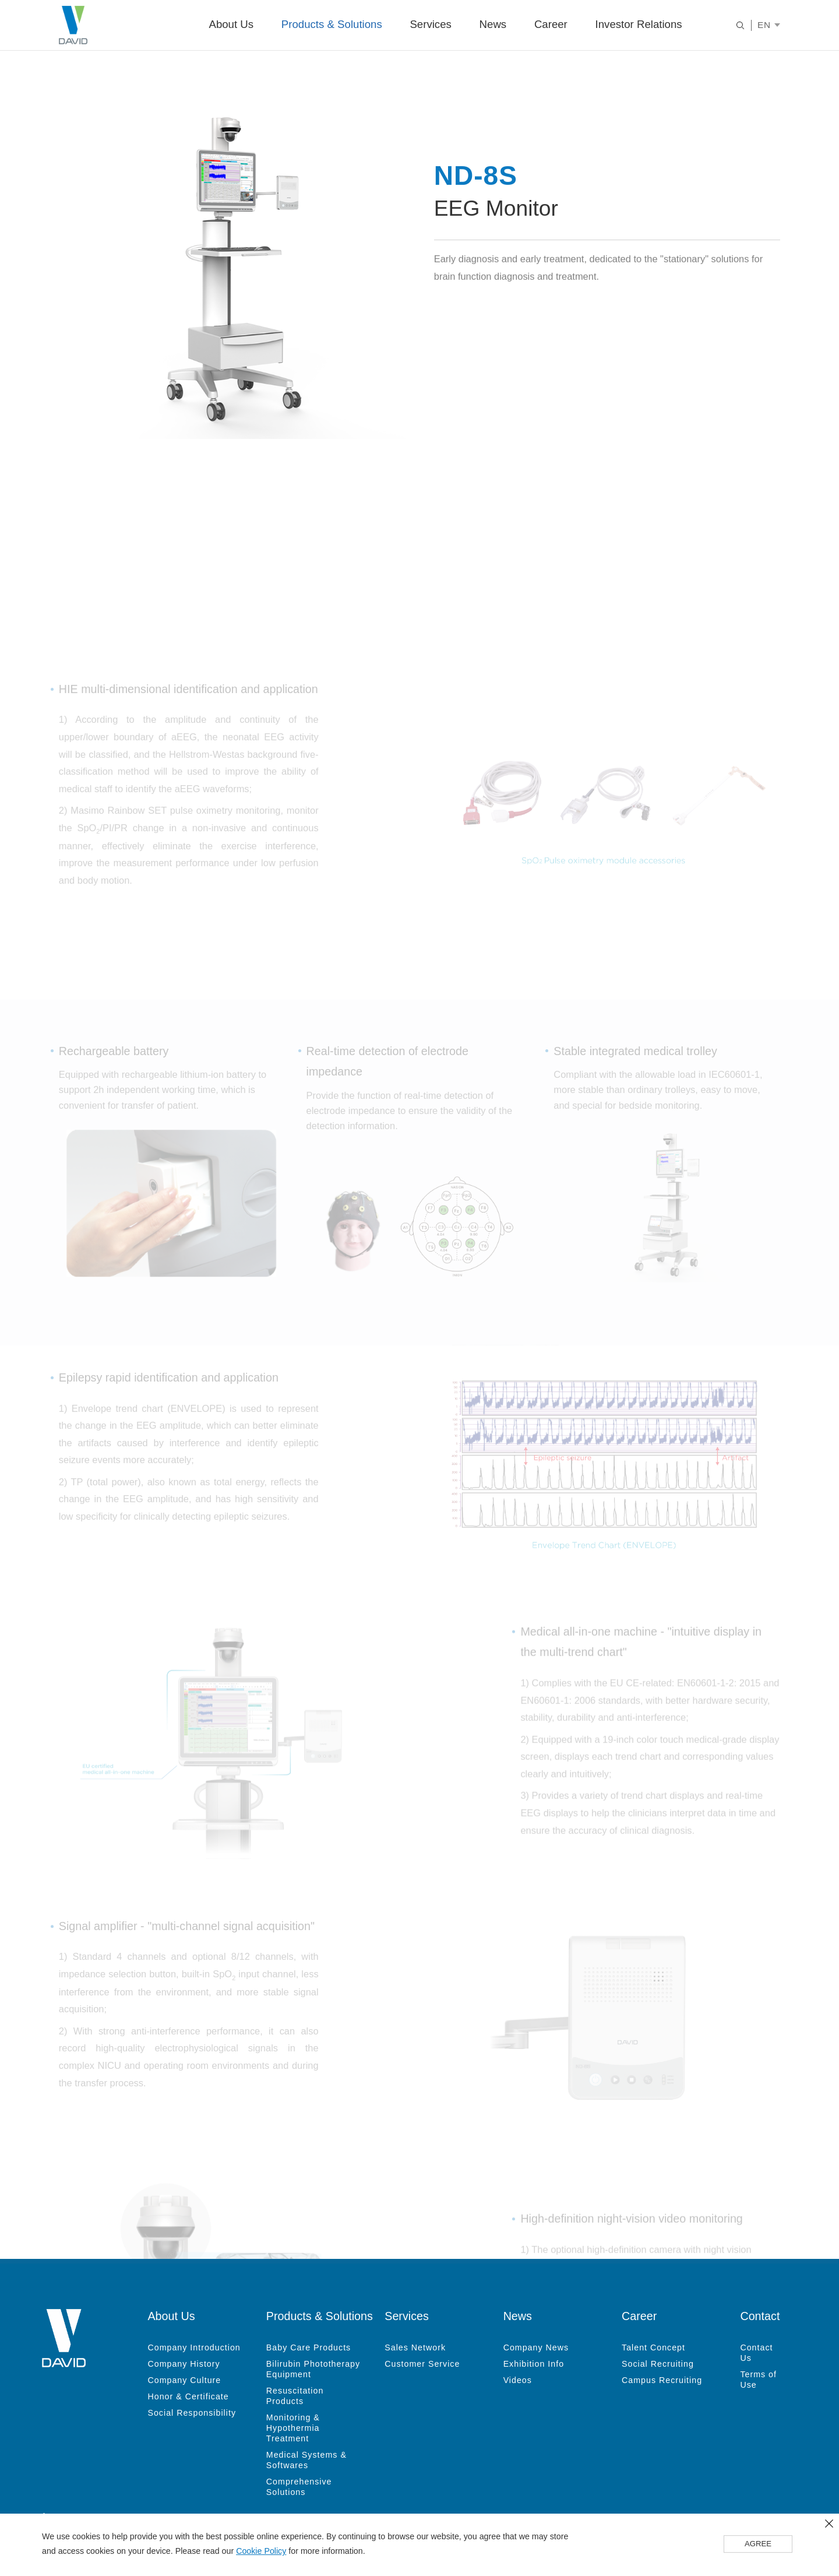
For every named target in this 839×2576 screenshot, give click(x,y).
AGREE (758, 2544)
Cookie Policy (261, 2551)
